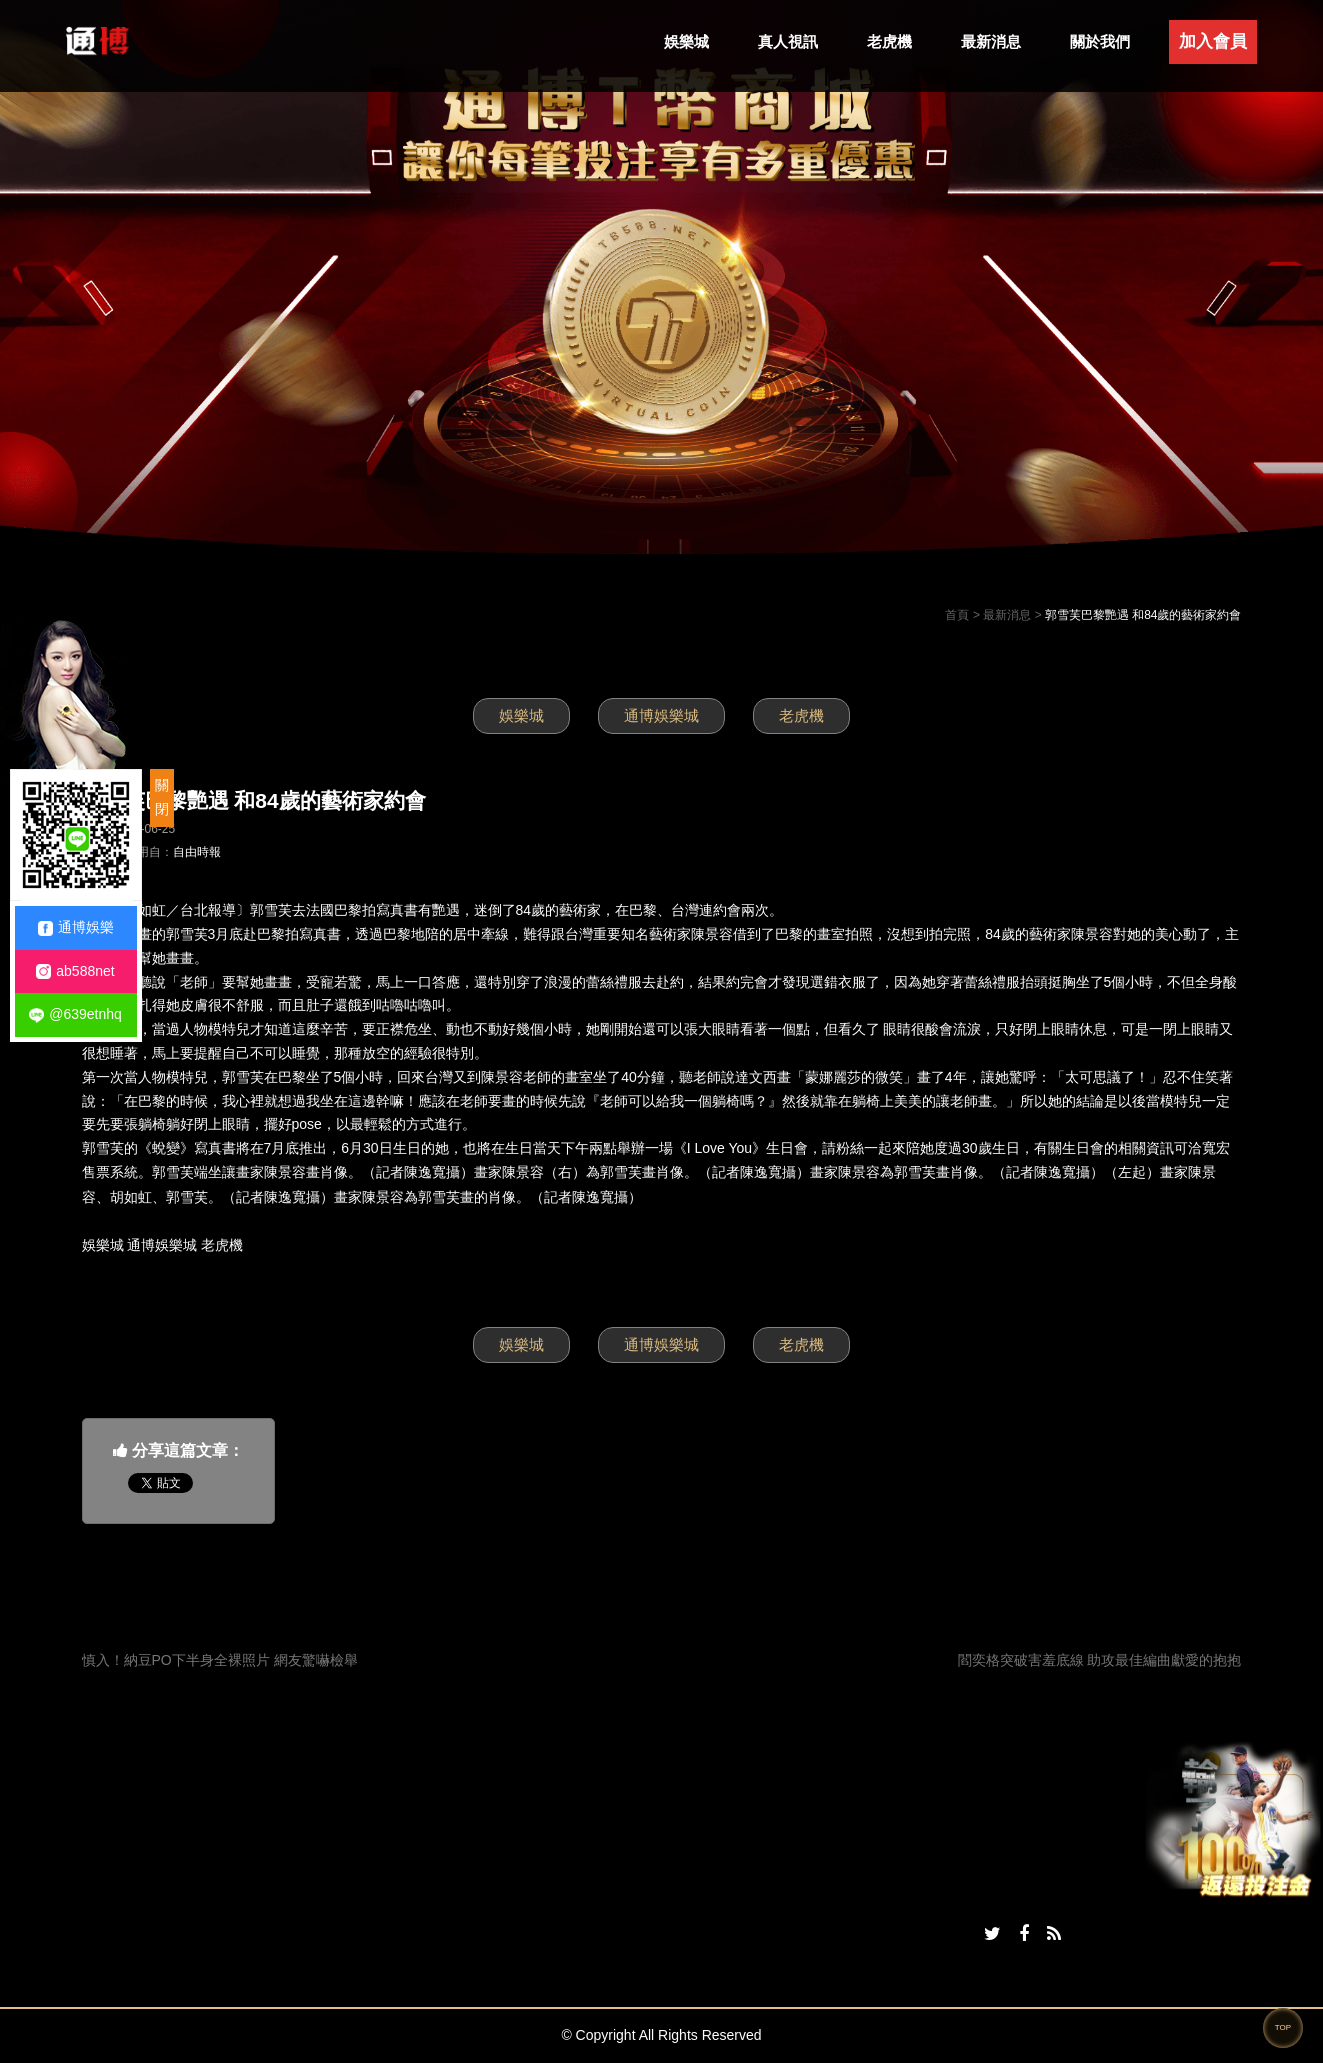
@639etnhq (75, 1014)
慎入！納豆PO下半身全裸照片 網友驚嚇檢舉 (220, 1660)
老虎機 (889, 41)
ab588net (75, 971)
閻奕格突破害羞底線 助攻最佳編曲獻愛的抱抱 (1100, 1660)
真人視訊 (788, 41)
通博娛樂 (76, 927)
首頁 (957, 615)
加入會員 (1213, 41)
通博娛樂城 (661, 715)
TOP (1283, 2027)
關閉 (162, 797)
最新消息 (991, 41)
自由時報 (197, 852)
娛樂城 (686, 41)
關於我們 (1100, 41)
